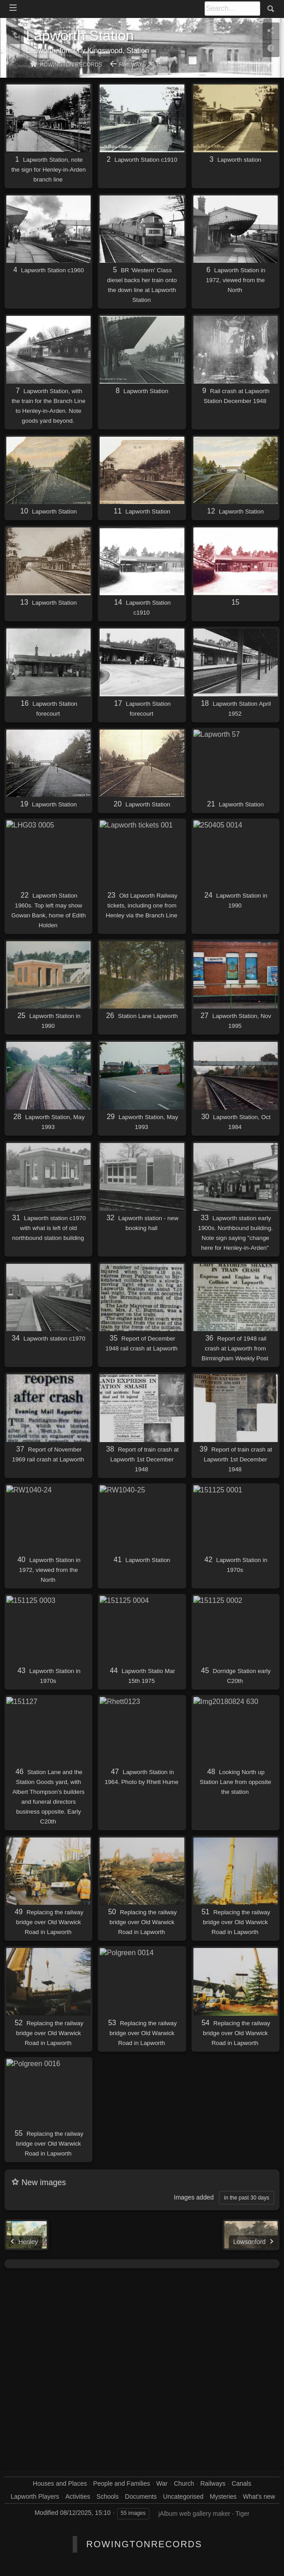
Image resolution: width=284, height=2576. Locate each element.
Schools (107, 2496)
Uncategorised (183, 2496)
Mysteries (223, 2496)
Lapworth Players (35, 2496)
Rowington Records (71, 65)
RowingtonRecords (144, 2544)
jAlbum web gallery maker (194, 2513)
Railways (132, 65)
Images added (194, 2197)
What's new (259, 2496)
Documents (141, 2496)
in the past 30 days (246, 2198)
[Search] (232, 8)
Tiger (242, 2513)
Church (184, 2483)
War (161, 2483)
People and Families (121, 2483)
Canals (241, 2483)
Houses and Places (60, 2483)
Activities (78, 2496)
